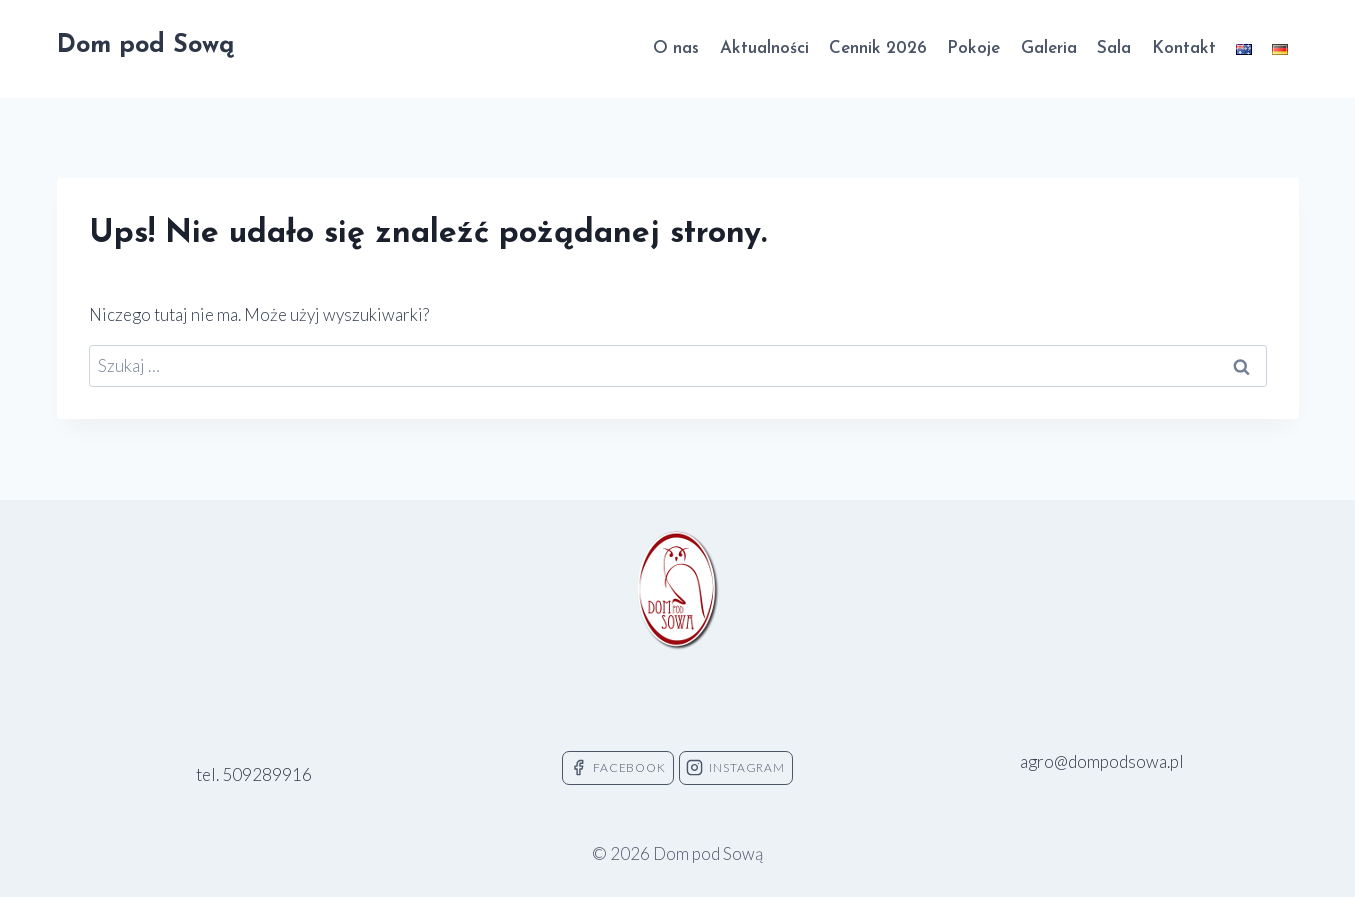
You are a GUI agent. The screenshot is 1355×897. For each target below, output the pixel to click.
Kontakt (1184, 48)
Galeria (1049, 48)
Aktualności (764, 48)
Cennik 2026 (878, 48)
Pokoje (973, 48)
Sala (1114, 48)
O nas (676, 48)
